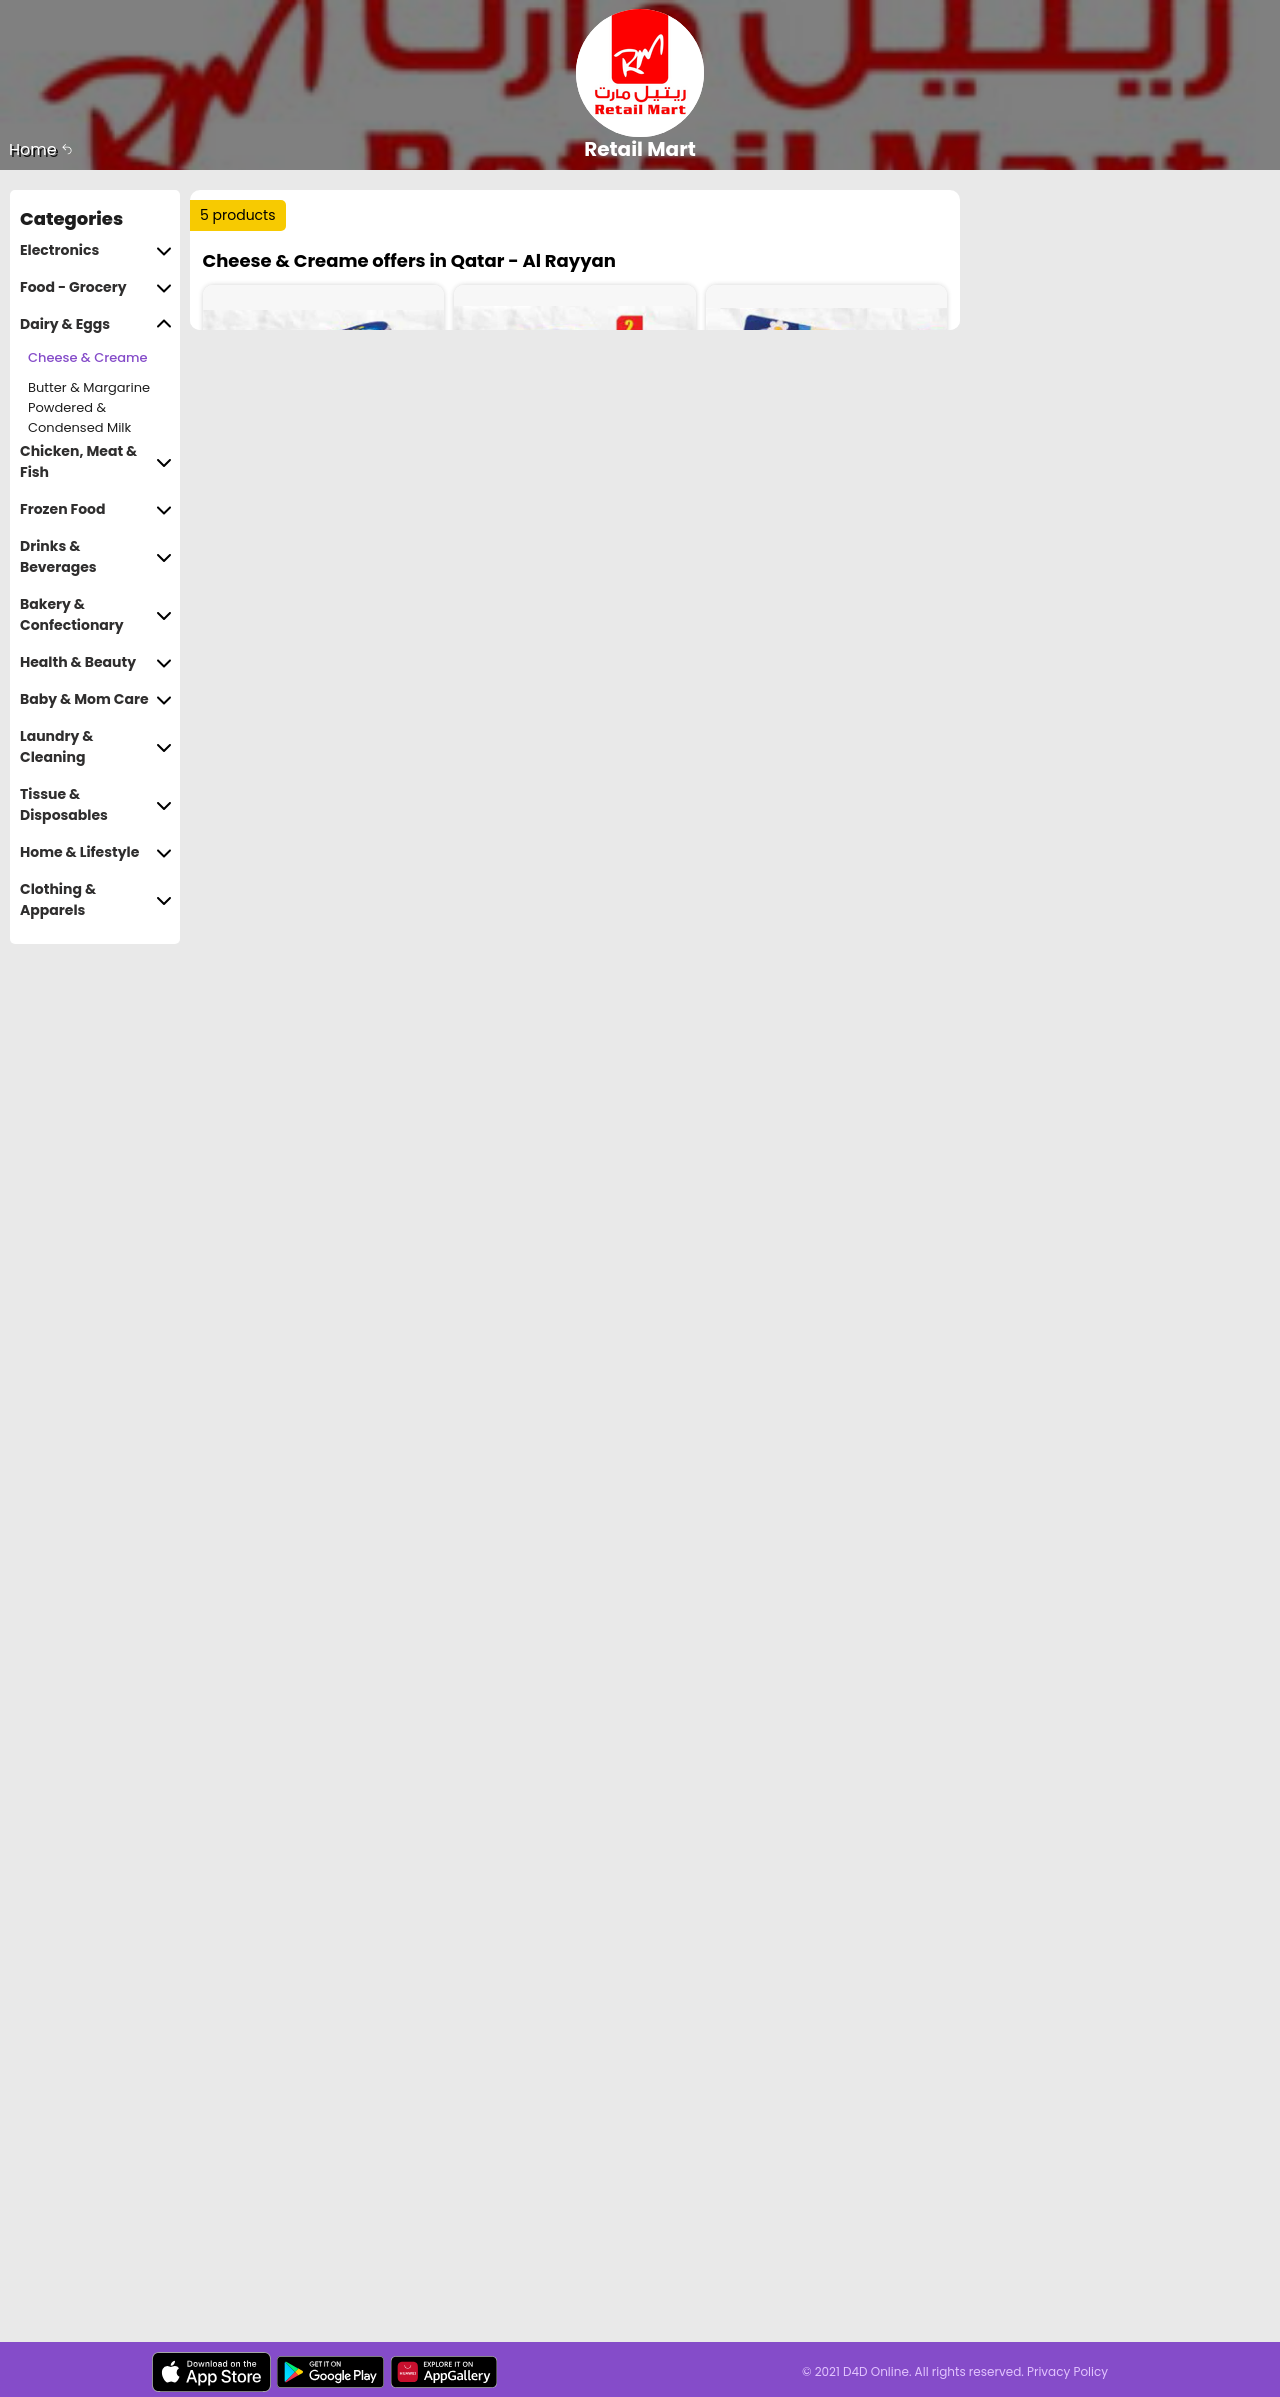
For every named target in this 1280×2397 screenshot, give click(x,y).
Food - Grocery (96, 287)
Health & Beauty (96, 662)
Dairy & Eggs (96, 324)
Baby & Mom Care (96, 699)
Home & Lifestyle (96, 852)
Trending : (590, 223)
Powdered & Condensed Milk (79, 418)
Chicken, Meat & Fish (96, 462)
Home (41, 149)
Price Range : (496, 288)
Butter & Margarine (89, 387)
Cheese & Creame (88, 357)
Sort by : (244, 288)
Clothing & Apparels (96, 900)
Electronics (96, 250)
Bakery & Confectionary (96, 615)
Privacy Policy (1067, 2371)
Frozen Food (96, 509)
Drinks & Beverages (96, 557)
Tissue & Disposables (96, 805)
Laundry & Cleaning (96, 747)
